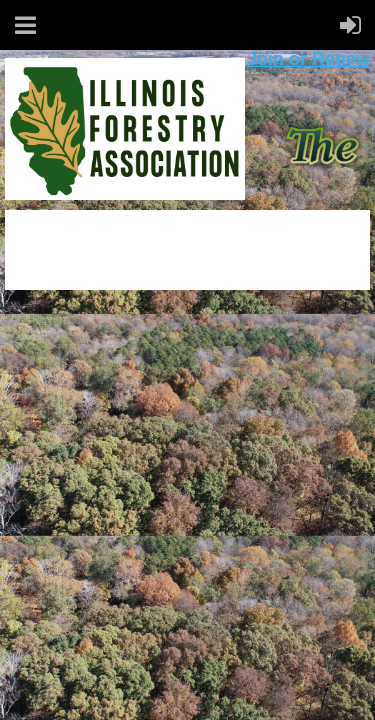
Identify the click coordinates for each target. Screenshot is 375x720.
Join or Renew (308, 59)
